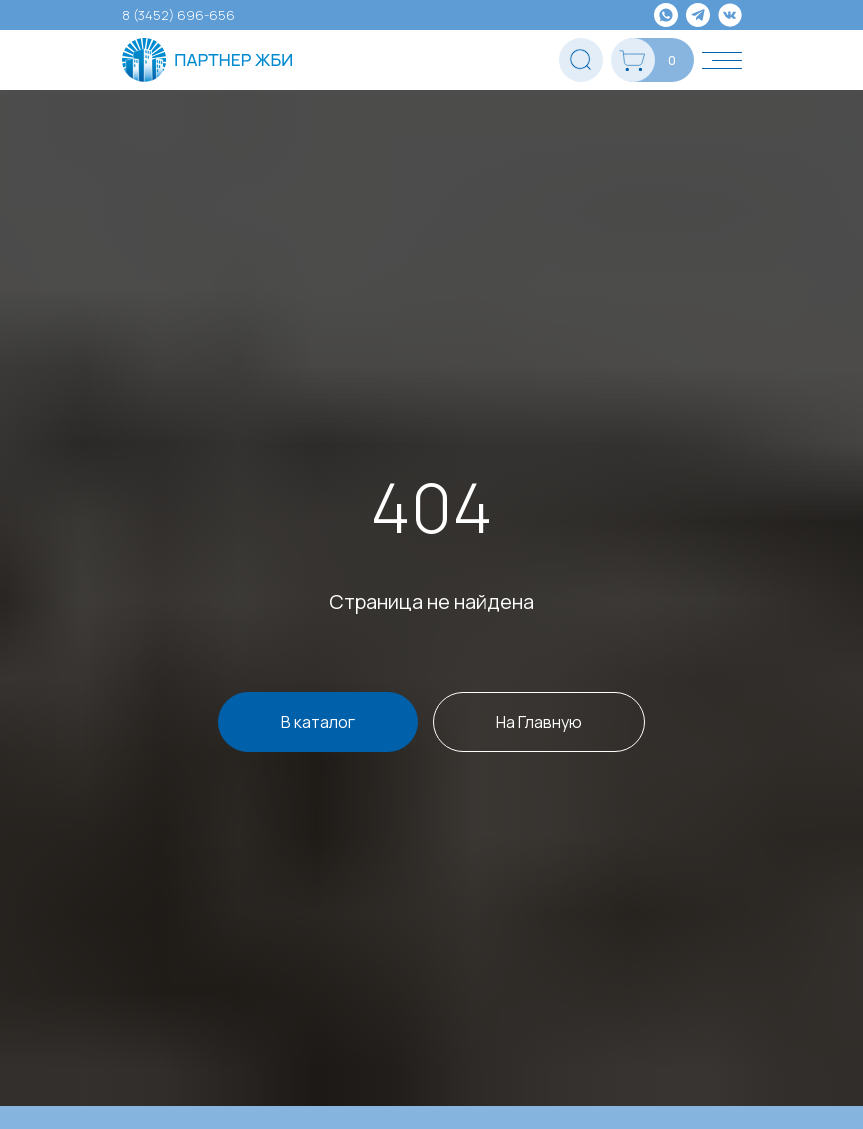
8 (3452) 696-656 (178, 15)
